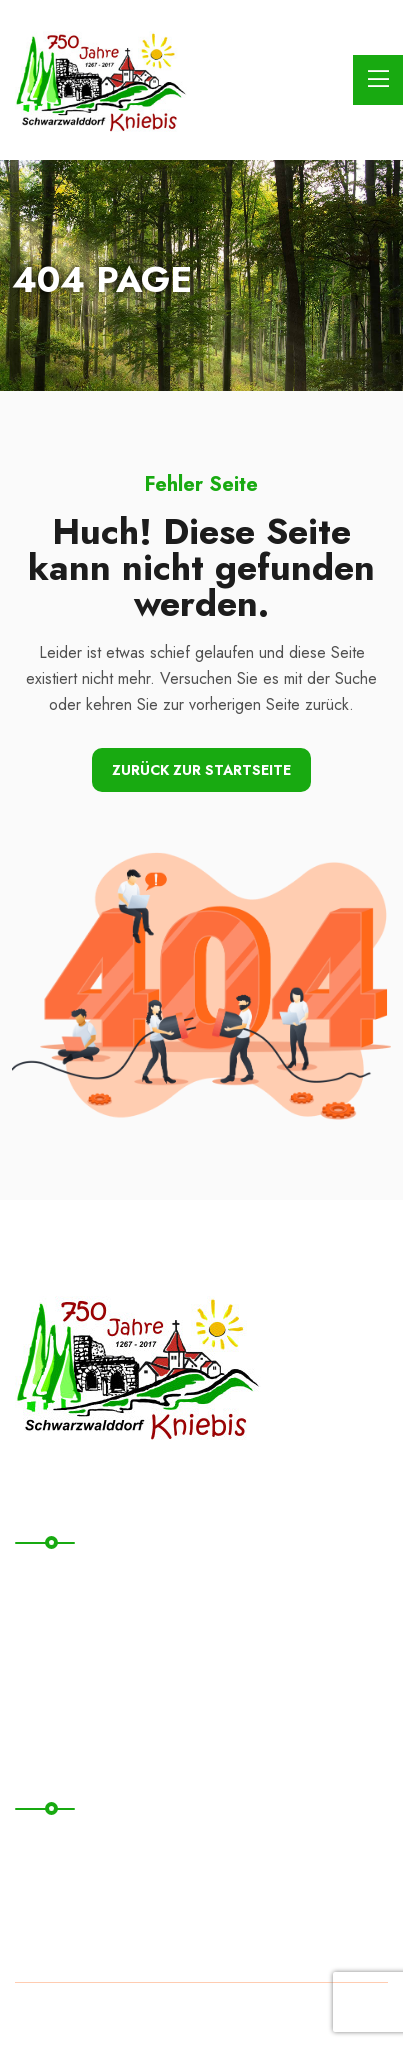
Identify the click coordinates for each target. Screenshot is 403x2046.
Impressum (61, 1888)
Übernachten (69, 1663)
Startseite (57, 1581)
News (44, 1704)
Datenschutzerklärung (103, 1847)
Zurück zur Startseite (201, 770)
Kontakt (50, 1622)
